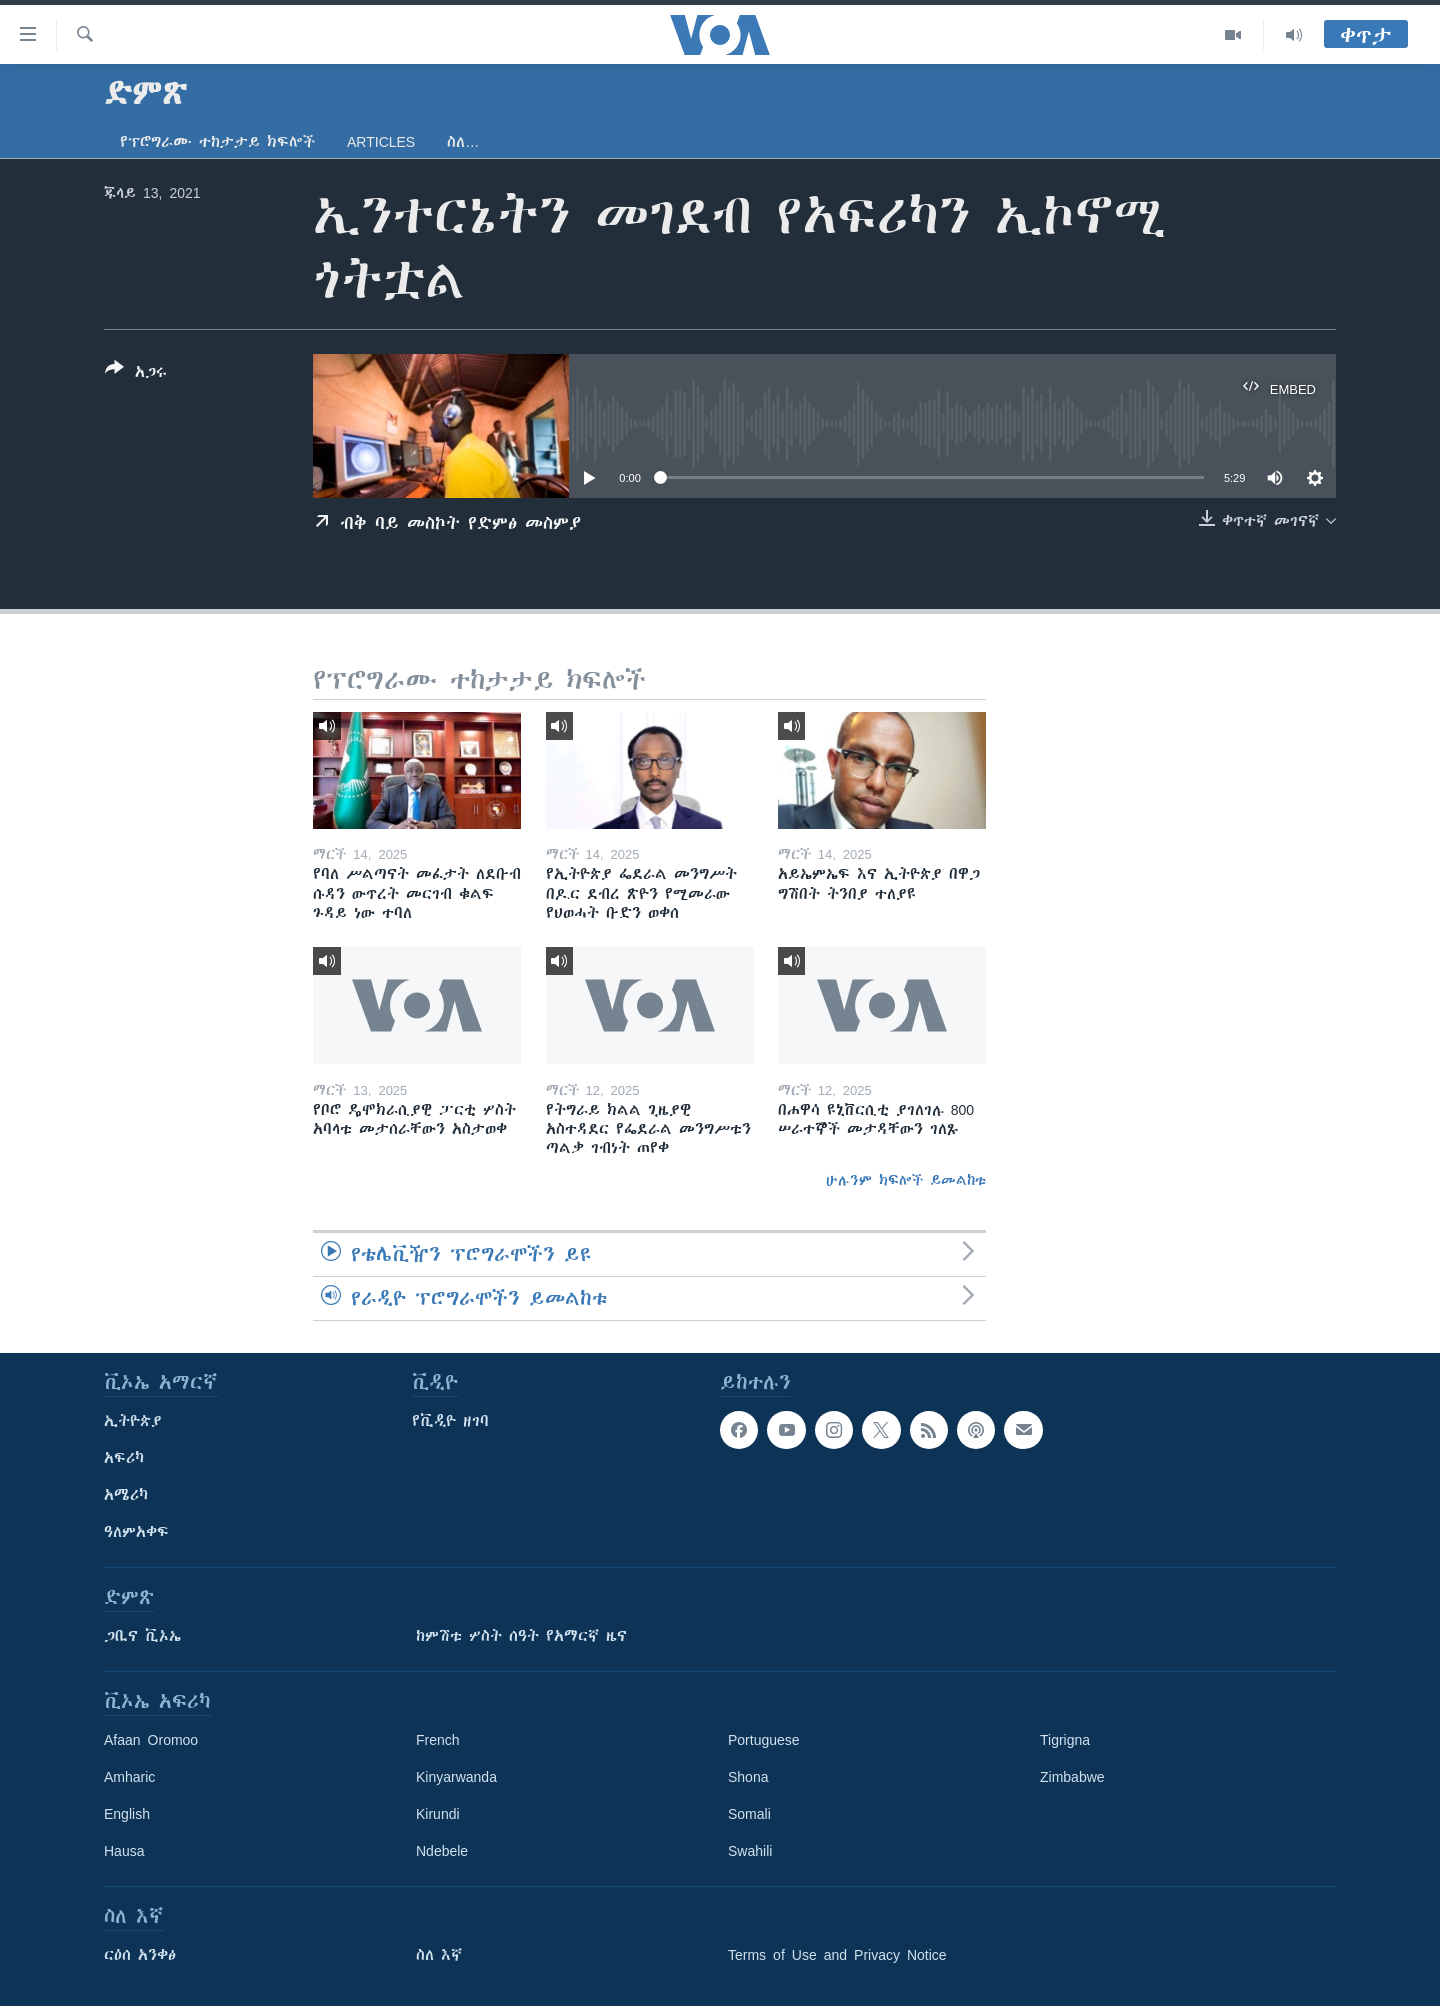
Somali (749, 1814)
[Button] (136, 374)
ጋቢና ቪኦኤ (142, 1636)
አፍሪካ (124, 1458)
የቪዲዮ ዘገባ (450, 1421)
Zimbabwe (1072, 1777)
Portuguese (764, 1740)
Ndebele (442, 1851)
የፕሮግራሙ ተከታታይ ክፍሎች (217, 142)
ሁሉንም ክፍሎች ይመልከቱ (906, 1180)
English (127, 1814)
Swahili (750, 1851)
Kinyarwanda (456, 1777)
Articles (381, 142)
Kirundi (438, 1814)
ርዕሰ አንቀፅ (140, 1955)
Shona (748, 1777)
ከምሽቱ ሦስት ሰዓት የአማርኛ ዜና (521, 1636)
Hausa (124, 1851)
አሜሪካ (126, 1495)
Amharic (129, 1777)
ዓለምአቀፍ (136, 1532)
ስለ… (463, 142)
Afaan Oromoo (151, 1740)
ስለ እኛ (439, 1955)
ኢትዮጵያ (133, 1421)
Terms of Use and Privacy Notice (837, 1955)
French (438, 1740)
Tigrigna (1065, 1740)
